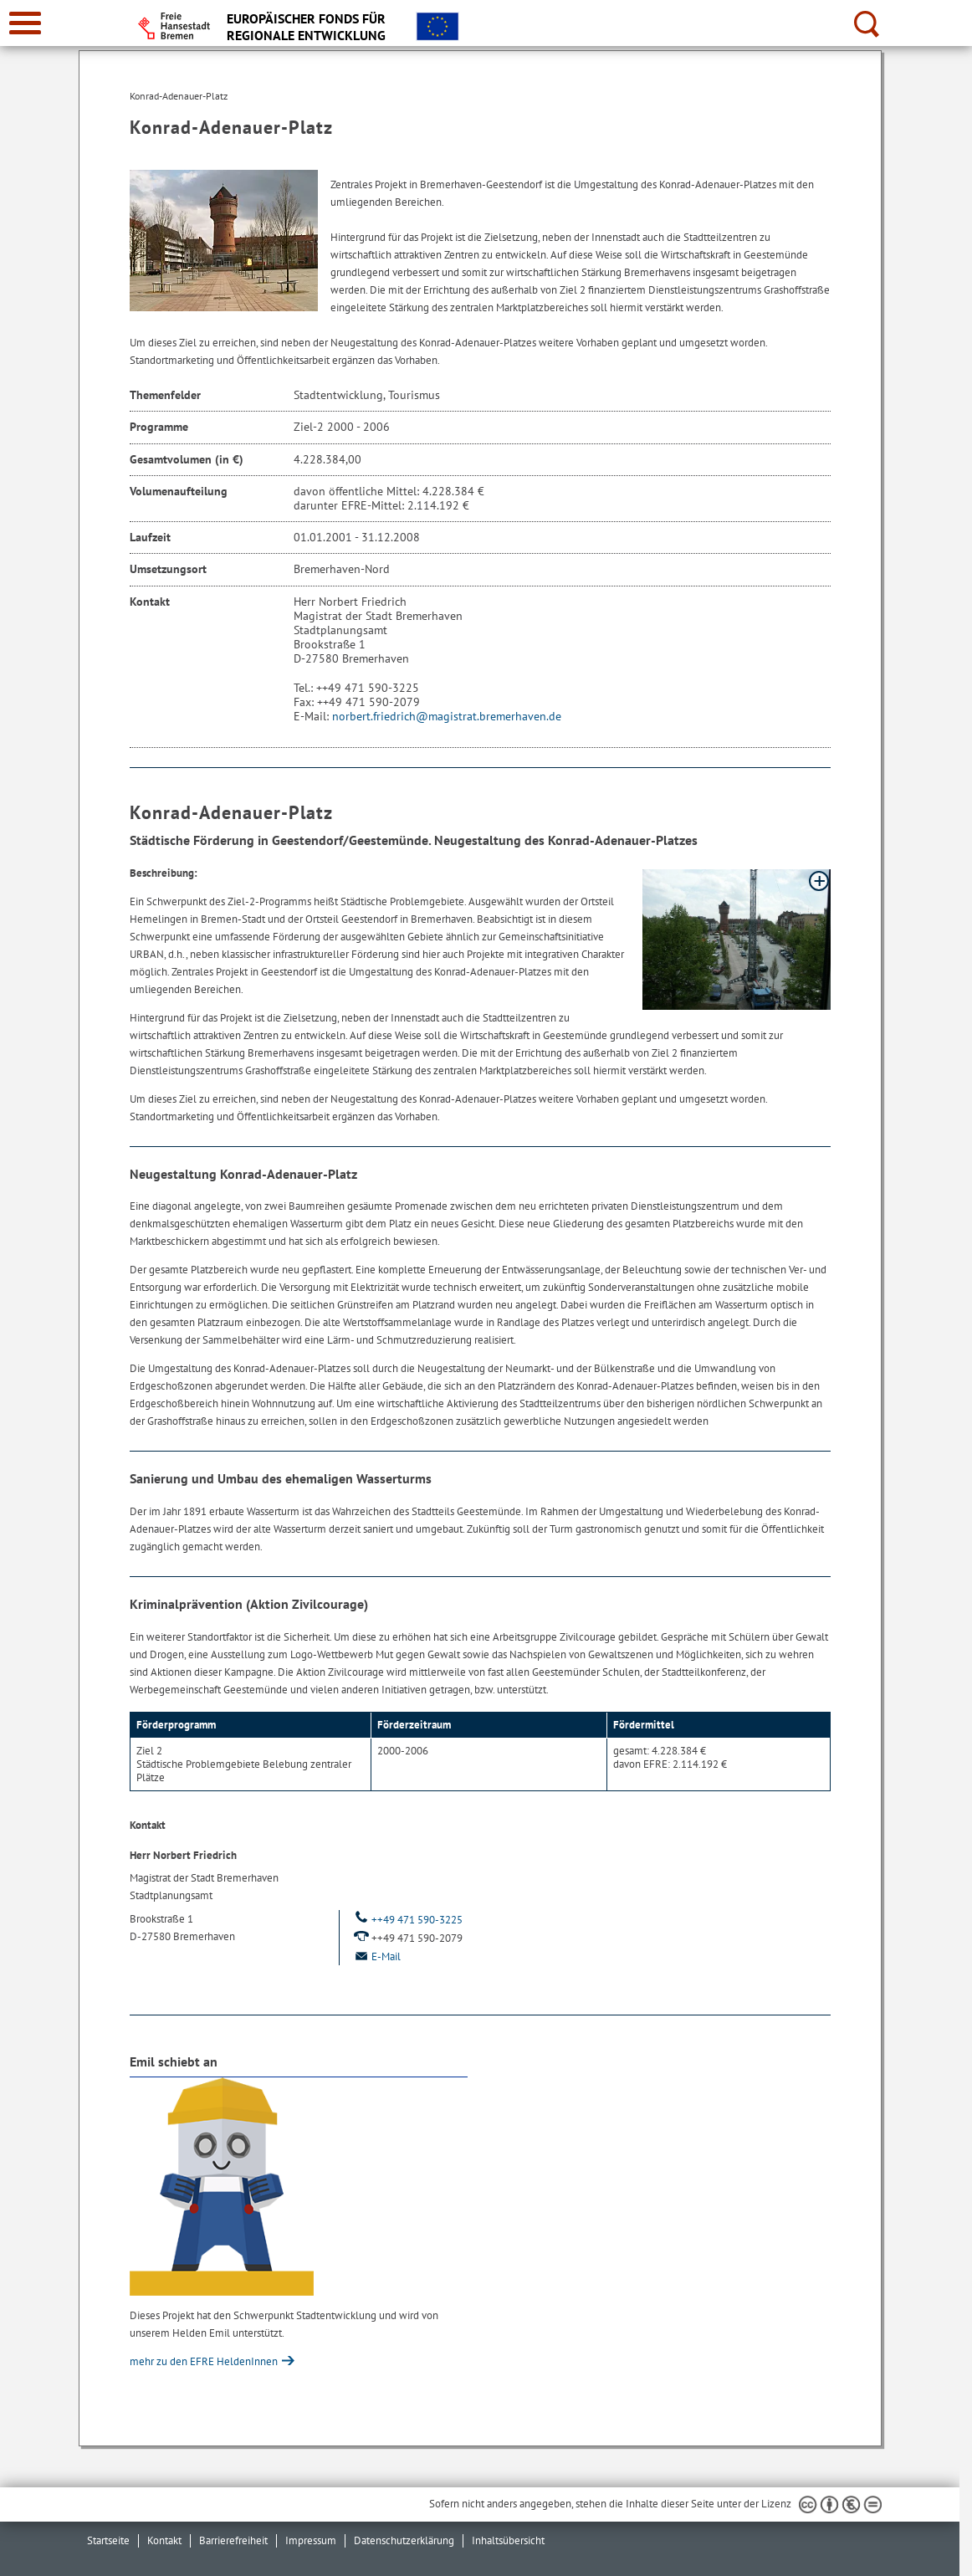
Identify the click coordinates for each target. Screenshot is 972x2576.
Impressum (310, 2540)
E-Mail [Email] (376, 1956)
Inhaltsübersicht (508, 2540)
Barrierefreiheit (233, 2540)
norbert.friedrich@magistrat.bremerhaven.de (446, 716)
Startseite (108, 2540)
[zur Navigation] (25, 23)
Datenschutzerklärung (404, 2540)
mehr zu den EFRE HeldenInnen (205, 2361)
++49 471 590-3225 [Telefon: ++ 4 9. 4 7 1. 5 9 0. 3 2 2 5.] (407, 1920)
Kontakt (164, 2540)
